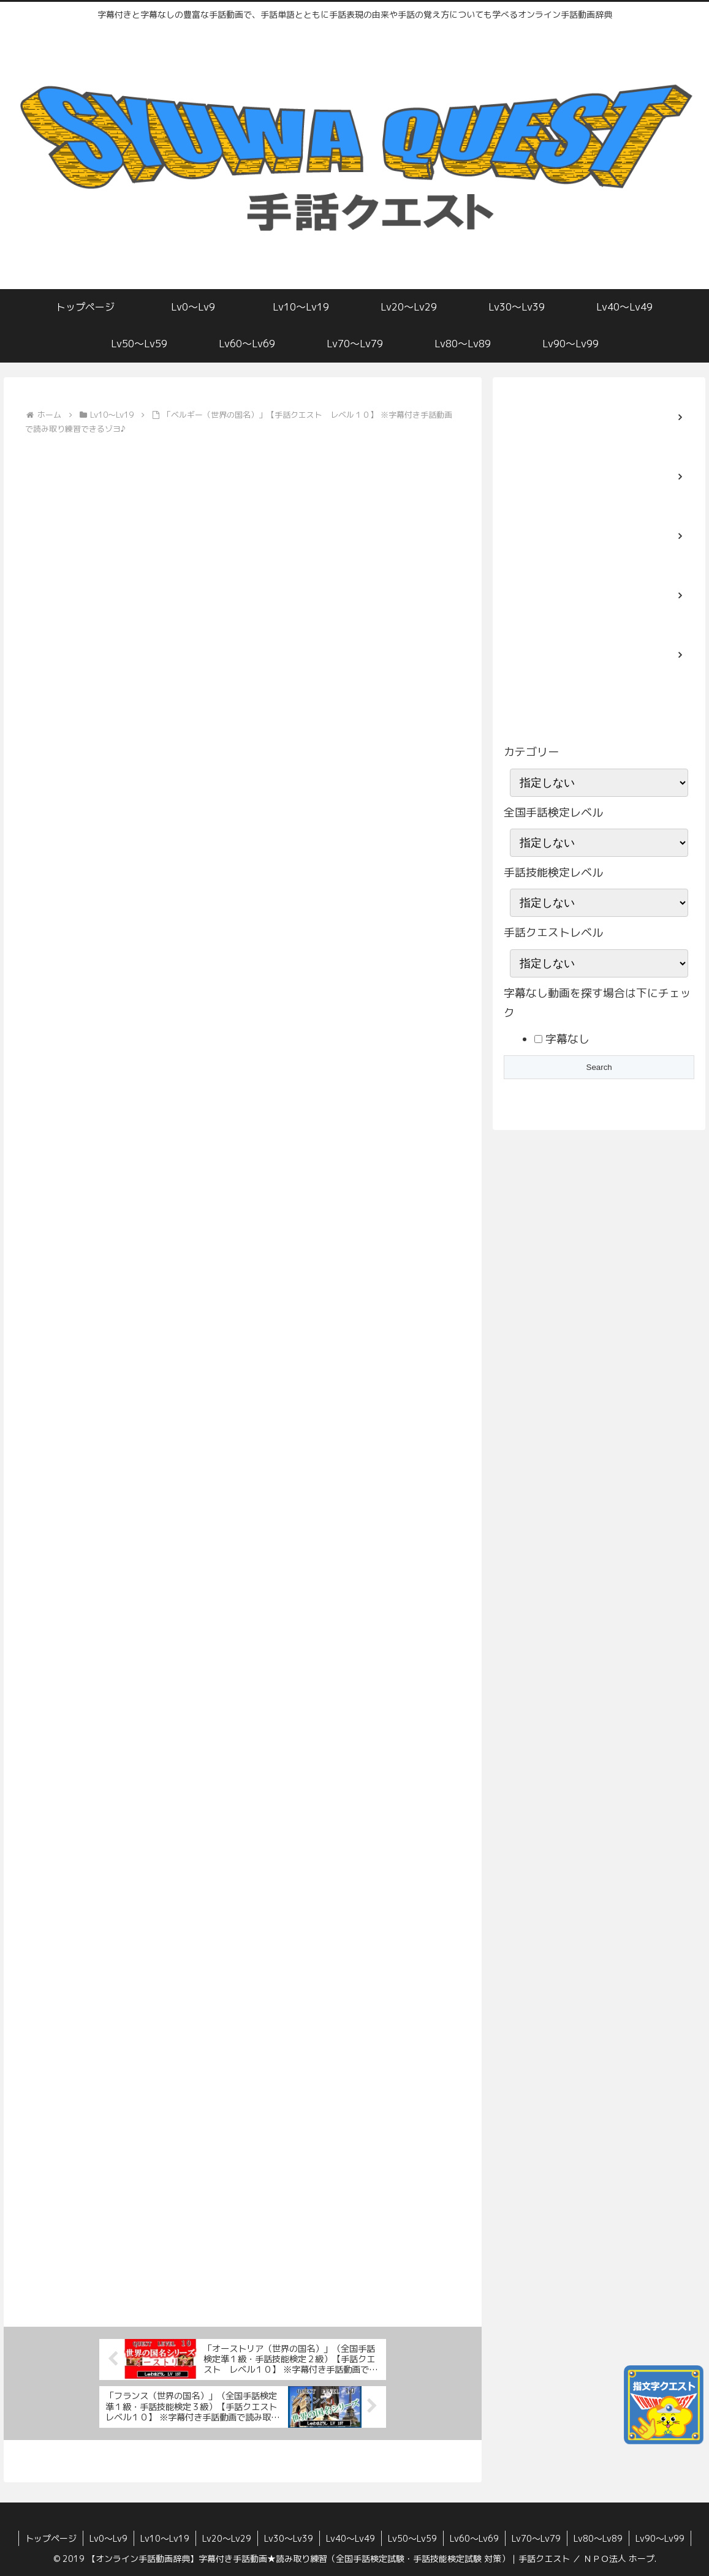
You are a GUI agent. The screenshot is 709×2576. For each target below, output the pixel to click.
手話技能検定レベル (553, 872)
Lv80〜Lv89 (598, 2538)
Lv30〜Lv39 (288, 2538)
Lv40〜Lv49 (350, 2538)
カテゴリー (531, 751)
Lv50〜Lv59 (412, 2538)
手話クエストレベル (553, 932)
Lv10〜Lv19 (164, 2538)
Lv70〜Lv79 (536, 2538)
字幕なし (566, 1039)
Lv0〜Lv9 (108, 2538)
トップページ (51, 2538)
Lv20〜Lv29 (226, 2538)
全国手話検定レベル (553, 812)
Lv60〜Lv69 (474, 2538)
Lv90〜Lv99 (659, 2538)
